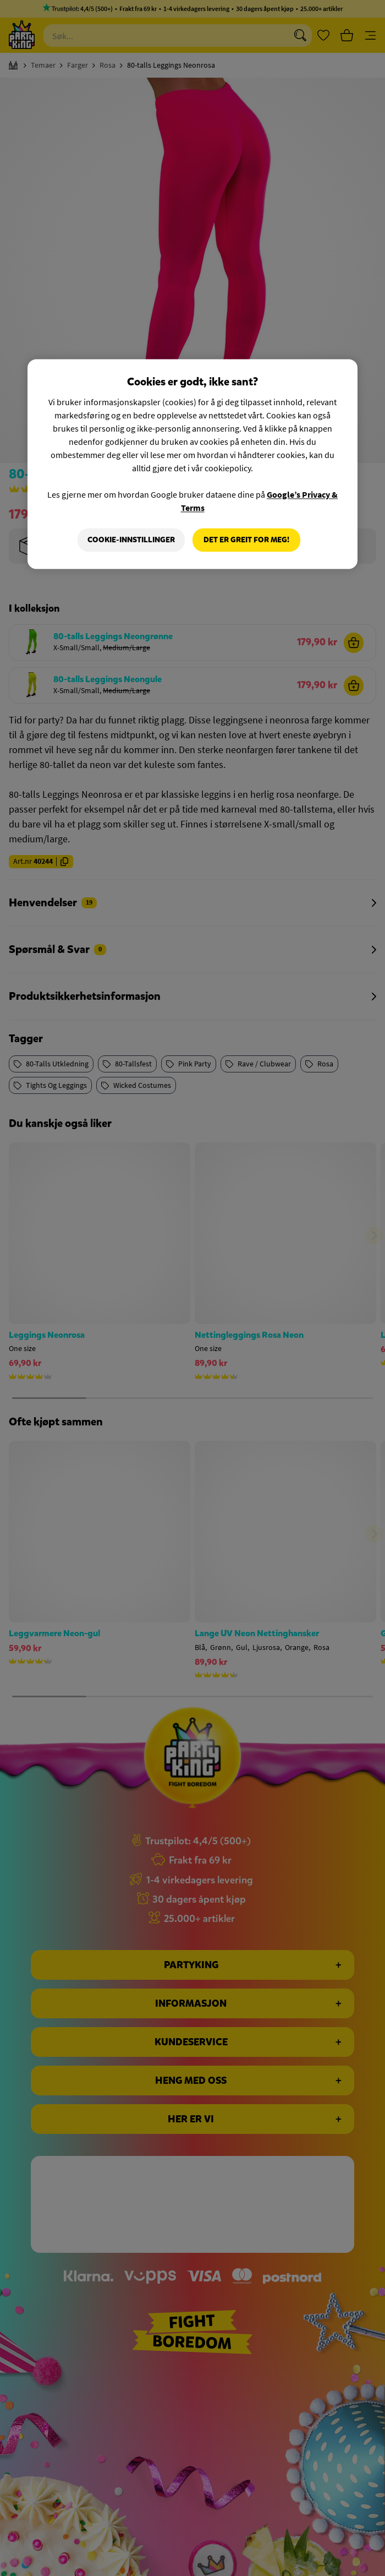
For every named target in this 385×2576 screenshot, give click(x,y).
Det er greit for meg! (246, 540)
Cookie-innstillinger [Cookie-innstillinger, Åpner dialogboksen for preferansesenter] (131, 540)
